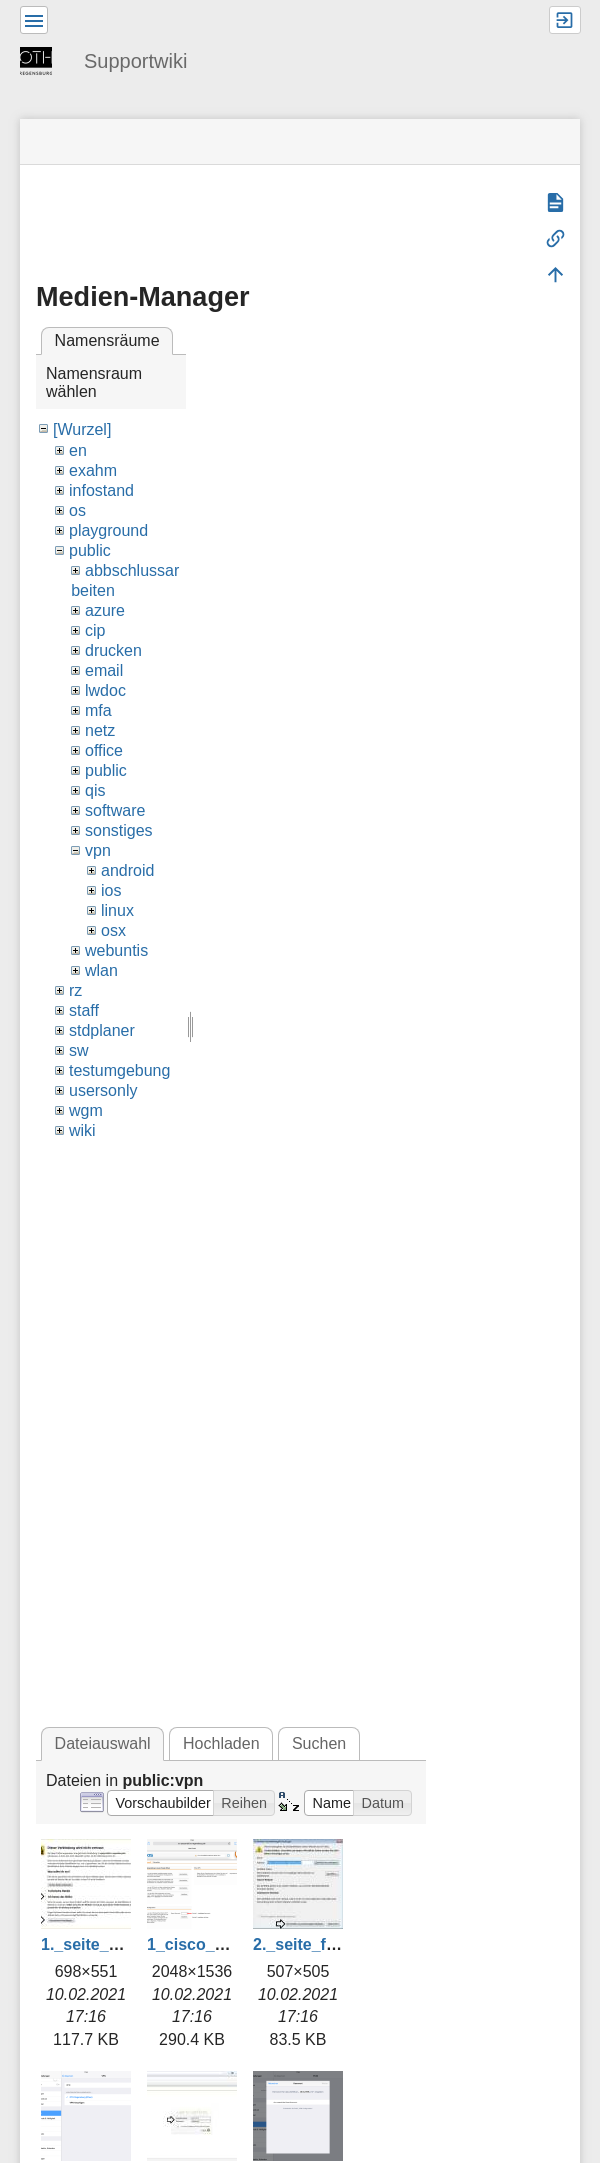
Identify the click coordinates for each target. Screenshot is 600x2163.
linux (117, 910)
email (104, 670)
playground (108, 530)
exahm (93, 470)
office (104, 750)
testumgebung (119, 1070)
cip (95, 630)
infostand (101, 490)
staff (84, 1010)
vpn (98, 850)
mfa (98, 710)
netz (100, 730)
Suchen (319, 1743)
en (78, 450)
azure (105, 610)
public (90, 550)
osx (113, 930)
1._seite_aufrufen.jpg (121, 1944)
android (127, 870)
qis (95, 790)
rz (75, 990)
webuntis (116, 950)
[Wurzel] (82, 429)
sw (79, 1050)
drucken (113, 650)
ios (111, 890)
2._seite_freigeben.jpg (337, 1944)
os (77, 510)
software (115, 810)
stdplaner (102, 1030)
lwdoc (105, 690)
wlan (101, 970)
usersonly (103, 1090)
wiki (82, 1130)
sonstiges (119, 830)
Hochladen (221, 1743)
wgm (86, 1110)
